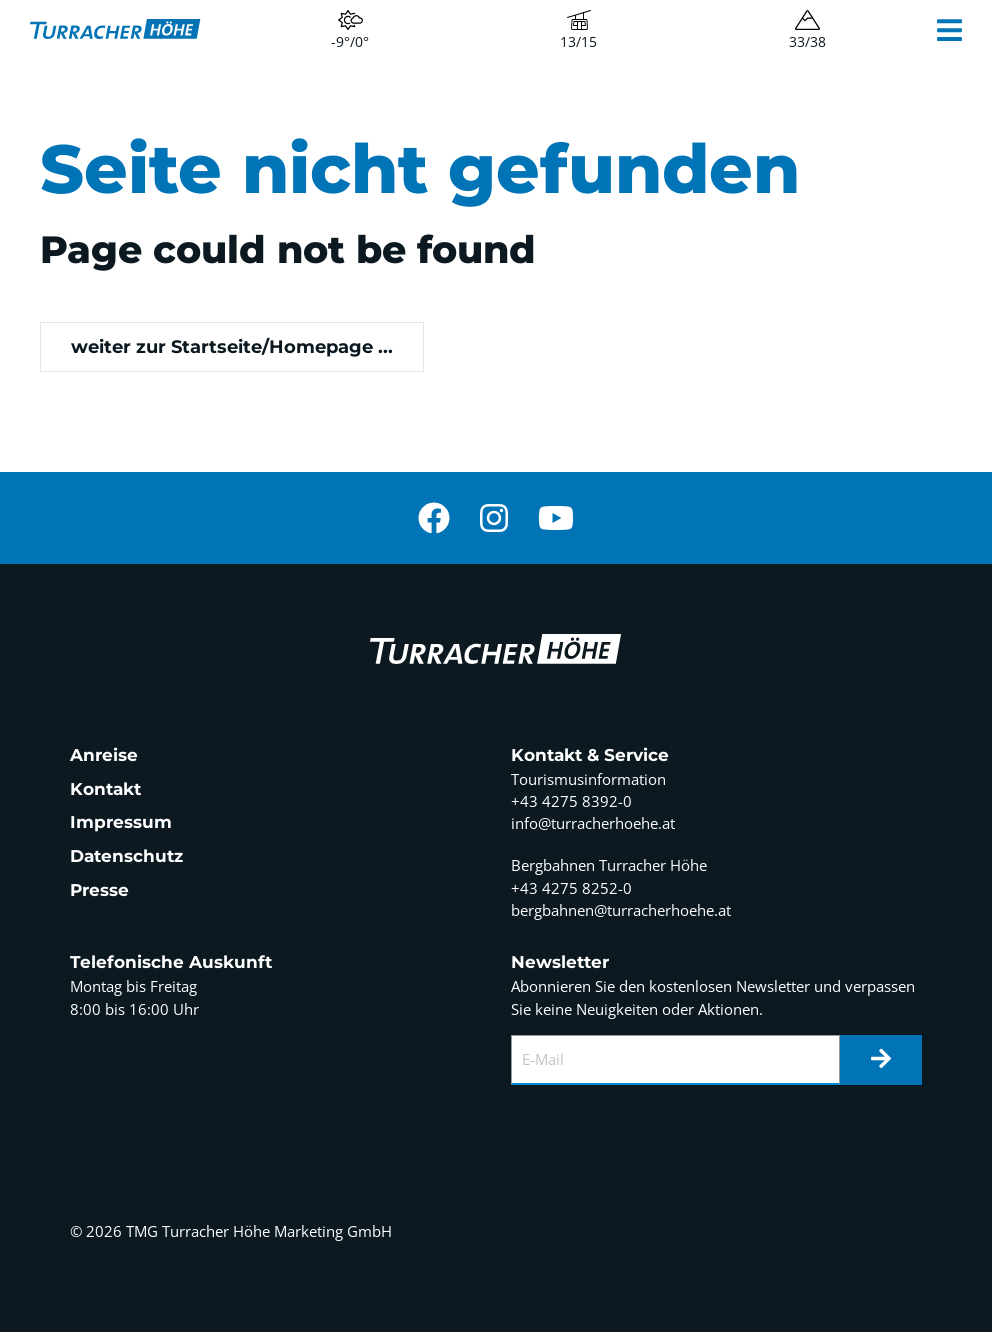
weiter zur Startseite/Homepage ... (232, 347)
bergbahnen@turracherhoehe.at (621, 910)
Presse (99, 890)
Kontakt (105, 789)
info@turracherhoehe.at (593, 823)
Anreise (104, 755)
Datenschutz (126, 856)
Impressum (121, 822)
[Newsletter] (881, 1060)
